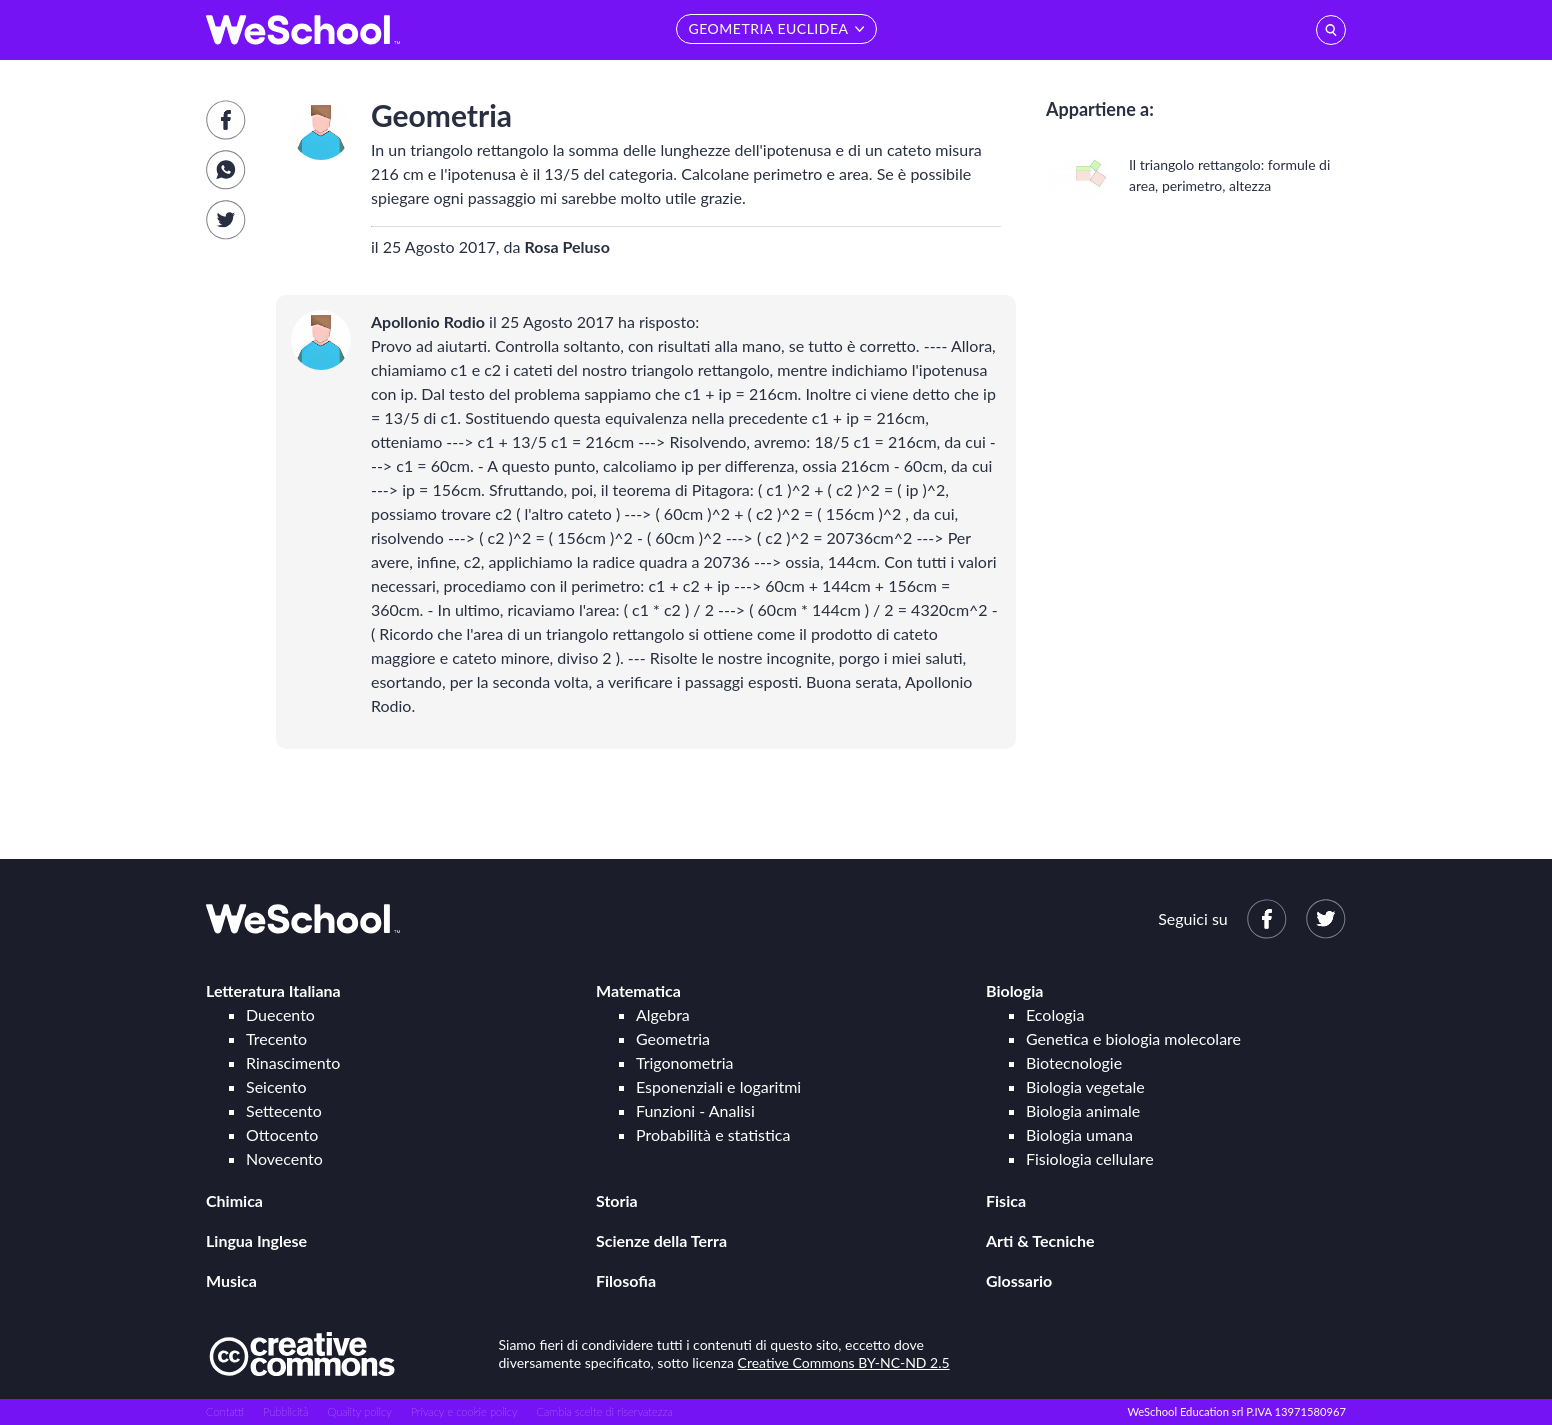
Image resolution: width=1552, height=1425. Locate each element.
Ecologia (1055, 1014)
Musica (231, 1280)
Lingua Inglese (256, 1240)
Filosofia (626, 1280)
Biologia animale (1083, 1110)
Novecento (284, 1158)
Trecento (276, 1038)
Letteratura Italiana (273, 990)
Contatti (225, 1411)
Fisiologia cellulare (1090, 1158)
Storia (617, 1200)
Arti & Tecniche (1040, 1240)
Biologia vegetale (1085, 1086)
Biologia (1014, 990)
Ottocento (282, 1134)
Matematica (638, 990)
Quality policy (359, 1411)
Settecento (284, 1110)
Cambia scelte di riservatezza (604, 1411)
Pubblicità (286, 1411)
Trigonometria (685, 1062)
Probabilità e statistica (713, 1134)
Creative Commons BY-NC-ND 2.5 (844, 1362)
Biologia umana (1079, 1134)
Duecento (280, 1014)
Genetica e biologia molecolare (1133, 1038)
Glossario (1019, 1280)
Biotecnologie (1074, 1062)
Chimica (234, 1200)
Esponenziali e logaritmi (718, 1086)
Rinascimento (293, 1062)
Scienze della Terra (661, 1240)
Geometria (673, 1038)
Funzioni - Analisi (695, 1110)
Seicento (276, 1086)
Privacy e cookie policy (464, 1411)
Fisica (1006, 1200)
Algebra (663, 1014)
